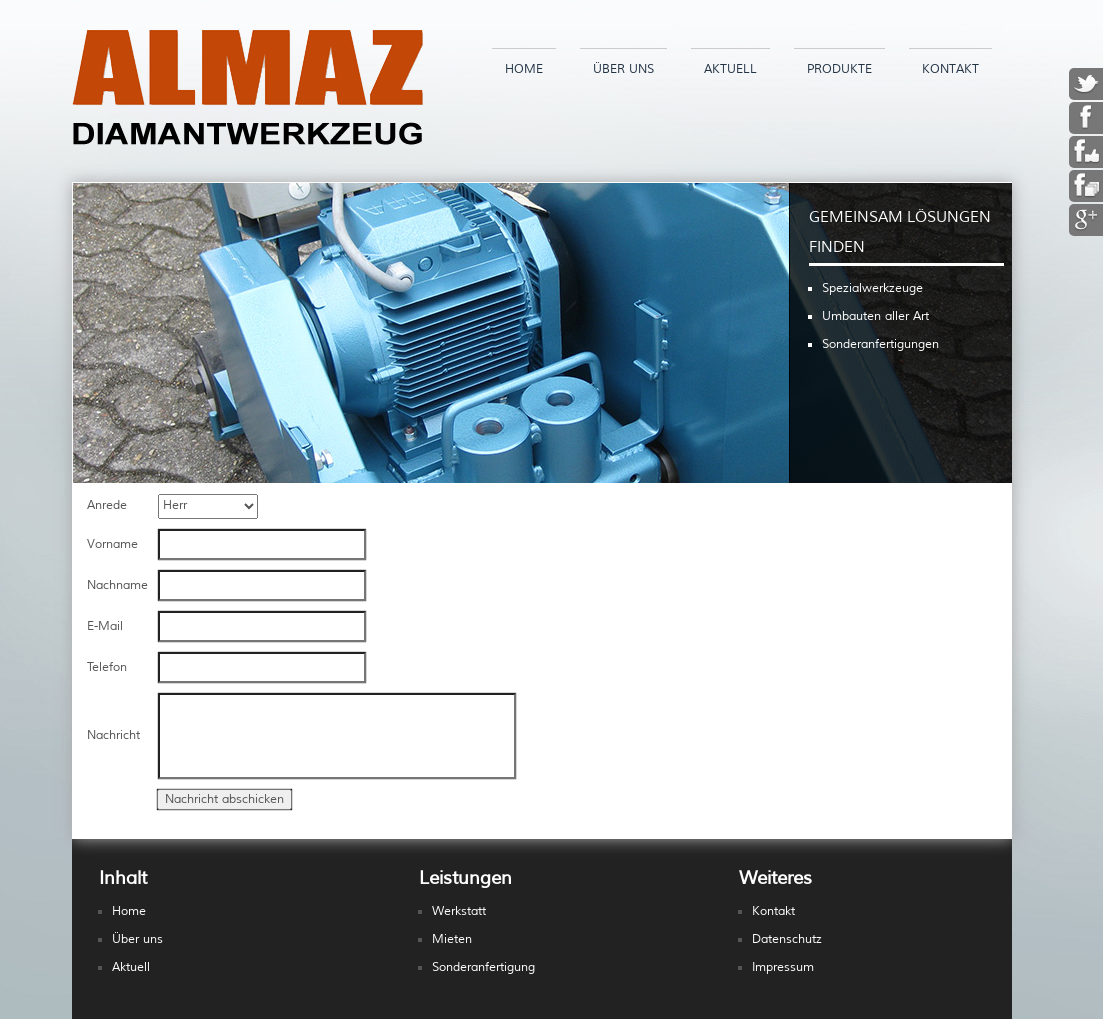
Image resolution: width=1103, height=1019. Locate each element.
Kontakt (950, 69)
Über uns (623, 69)
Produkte (839, 69)
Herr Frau (208, 506)
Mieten (452, 939)
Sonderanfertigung (483, 967)
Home (524, 69)
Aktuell (730, 69)
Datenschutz (787, 939)
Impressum (783, 967)
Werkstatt (459, 911)
